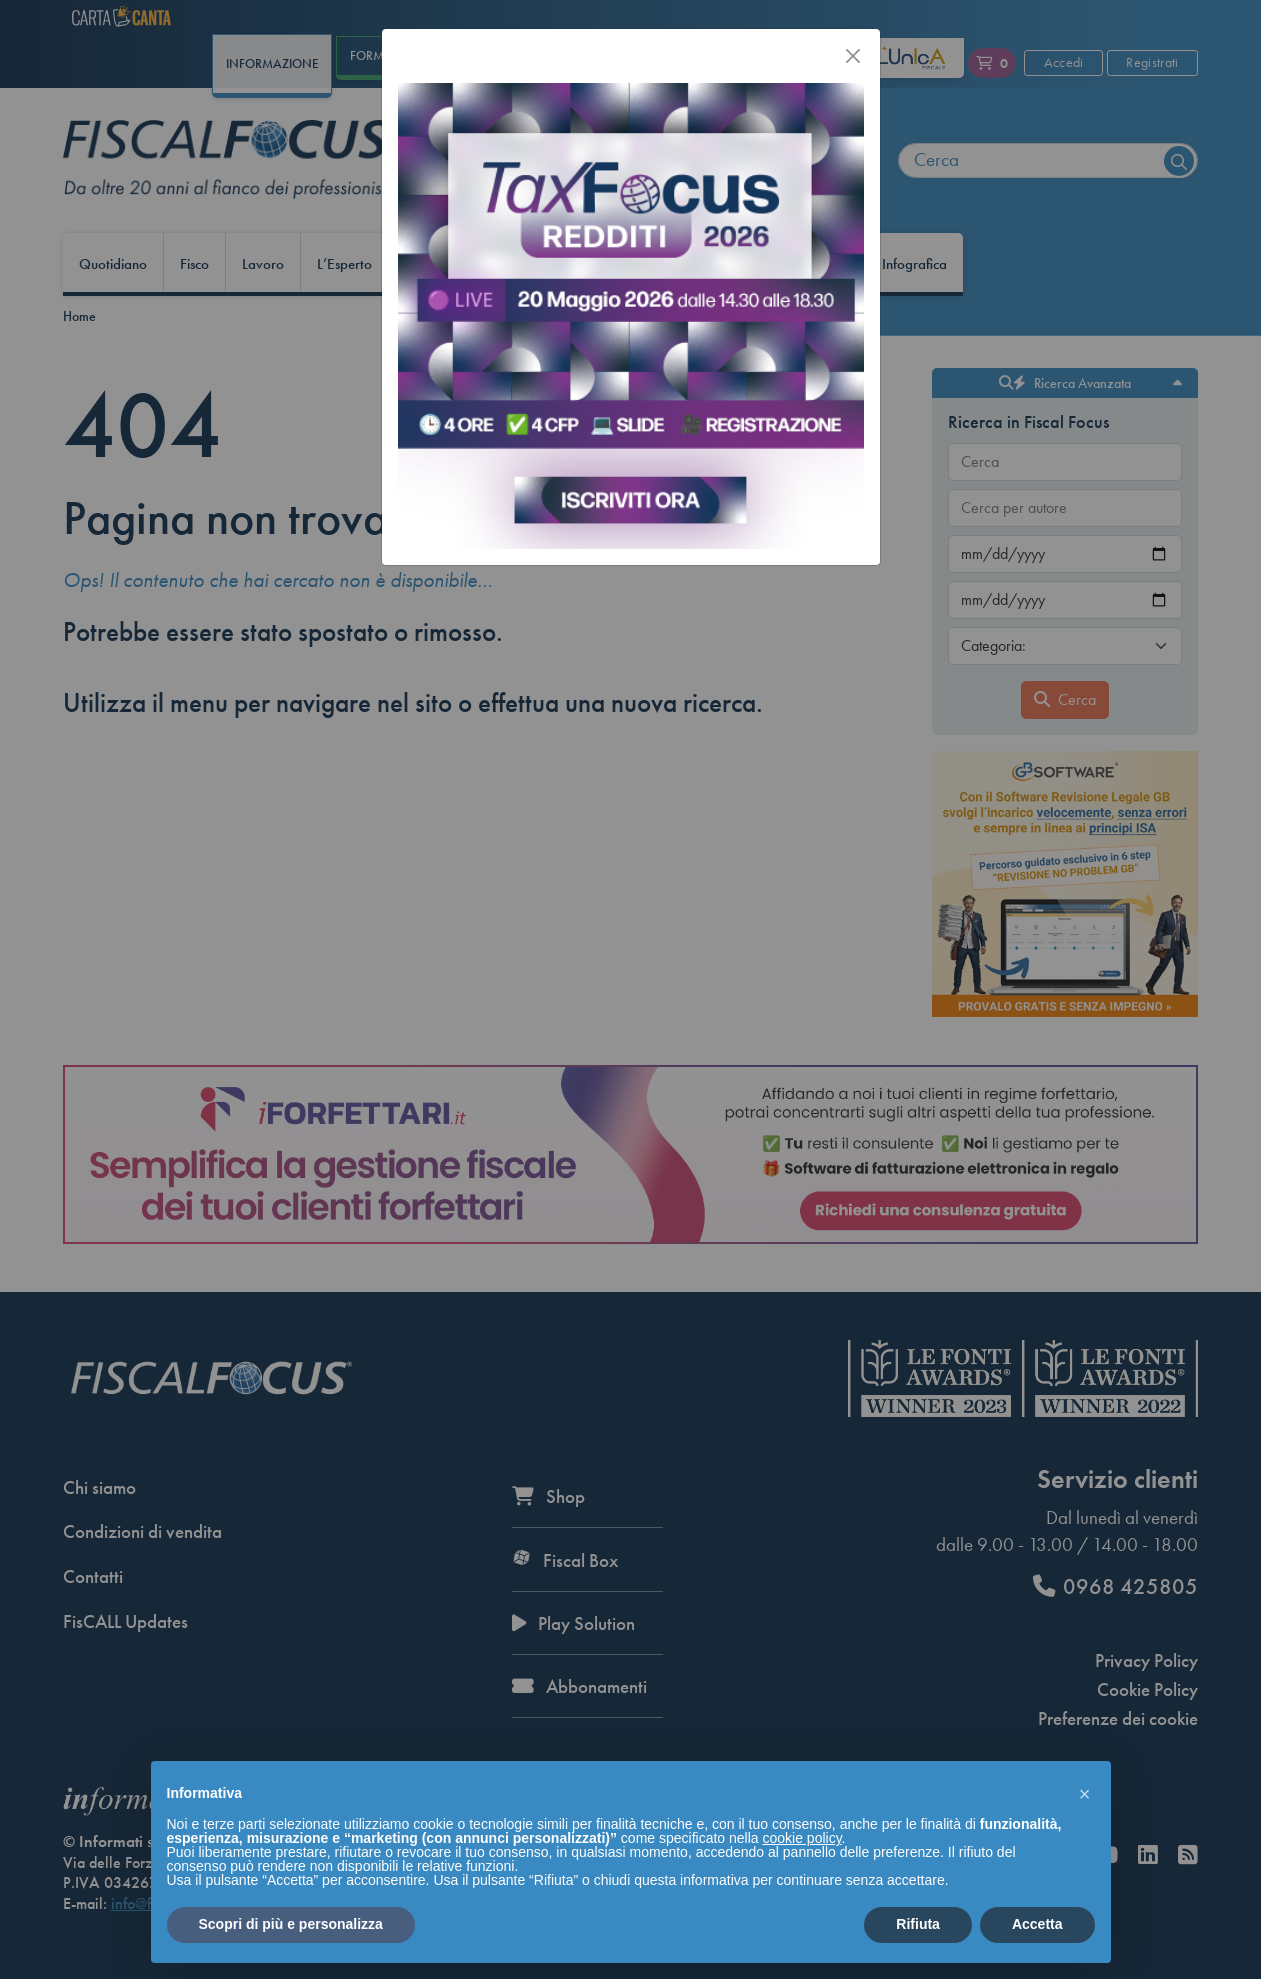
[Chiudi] (853, 56)
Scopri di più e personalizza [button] (291, 1924)
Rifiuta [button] (918, 1924)
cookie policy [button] (801, 1838)
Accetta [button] (1037, 1924)
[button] (1085, 1793)
